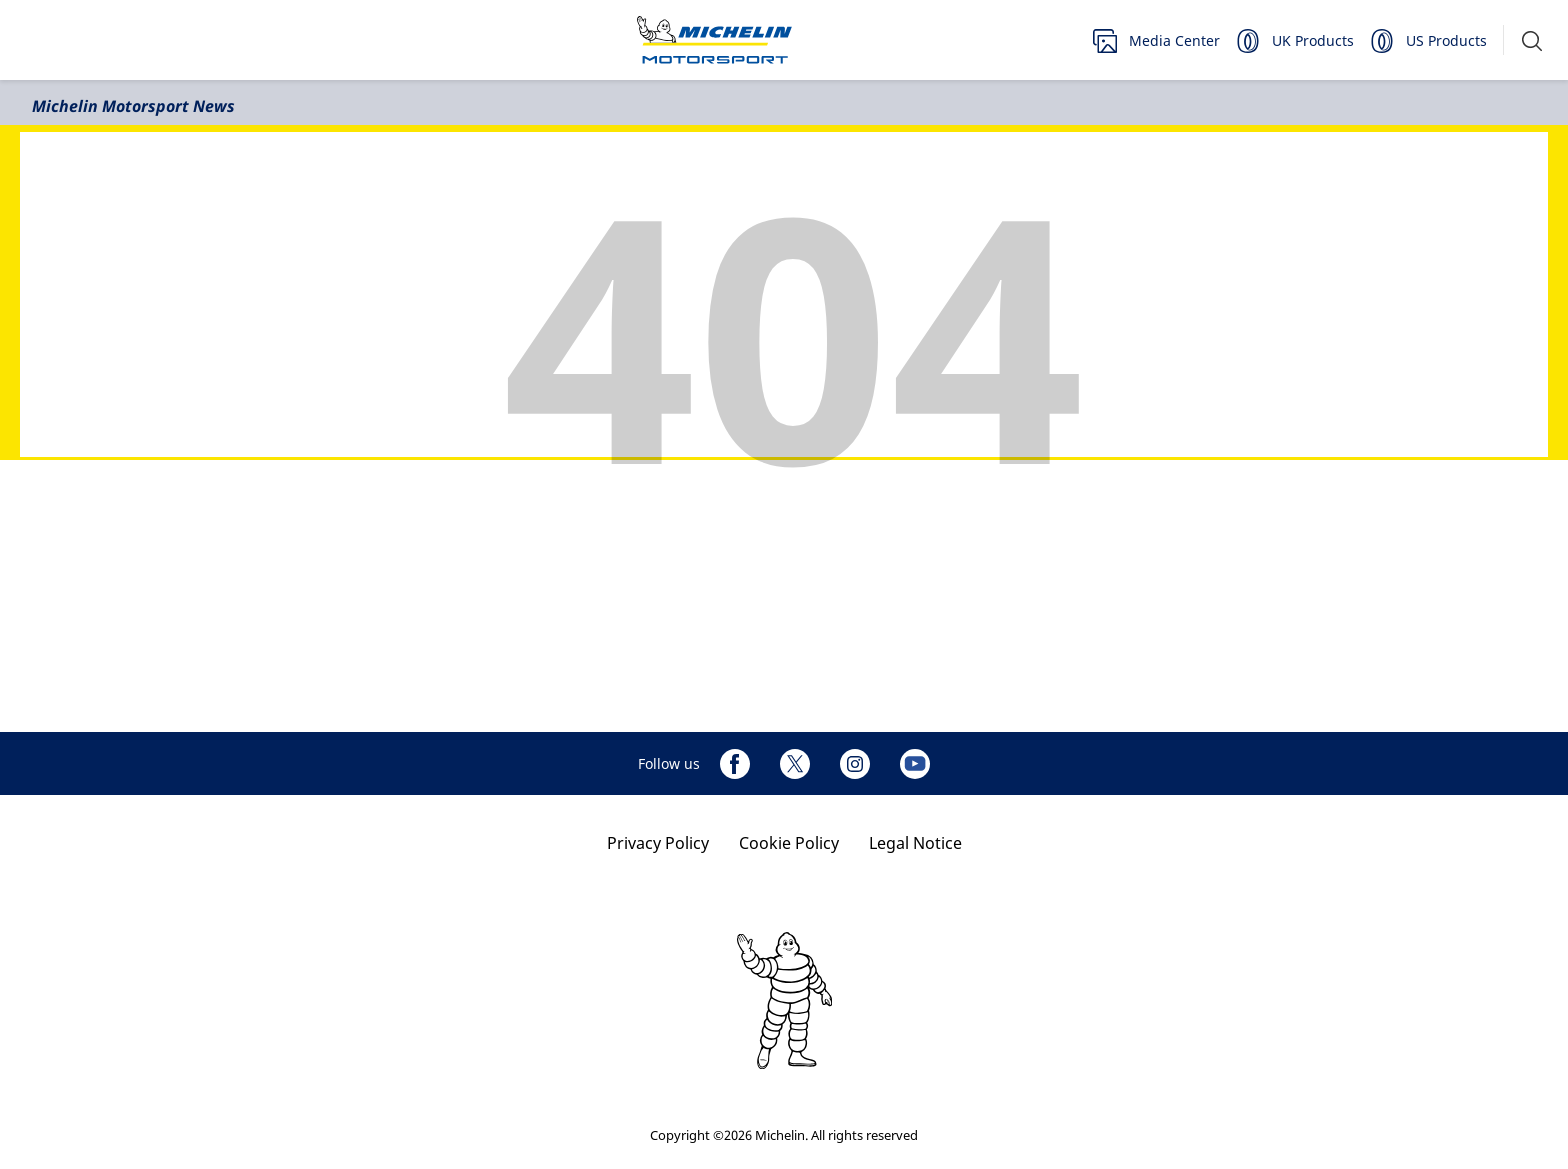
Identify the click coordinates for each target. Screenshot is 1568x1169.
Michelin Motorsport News (133, 106)
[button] (1532, 40)
